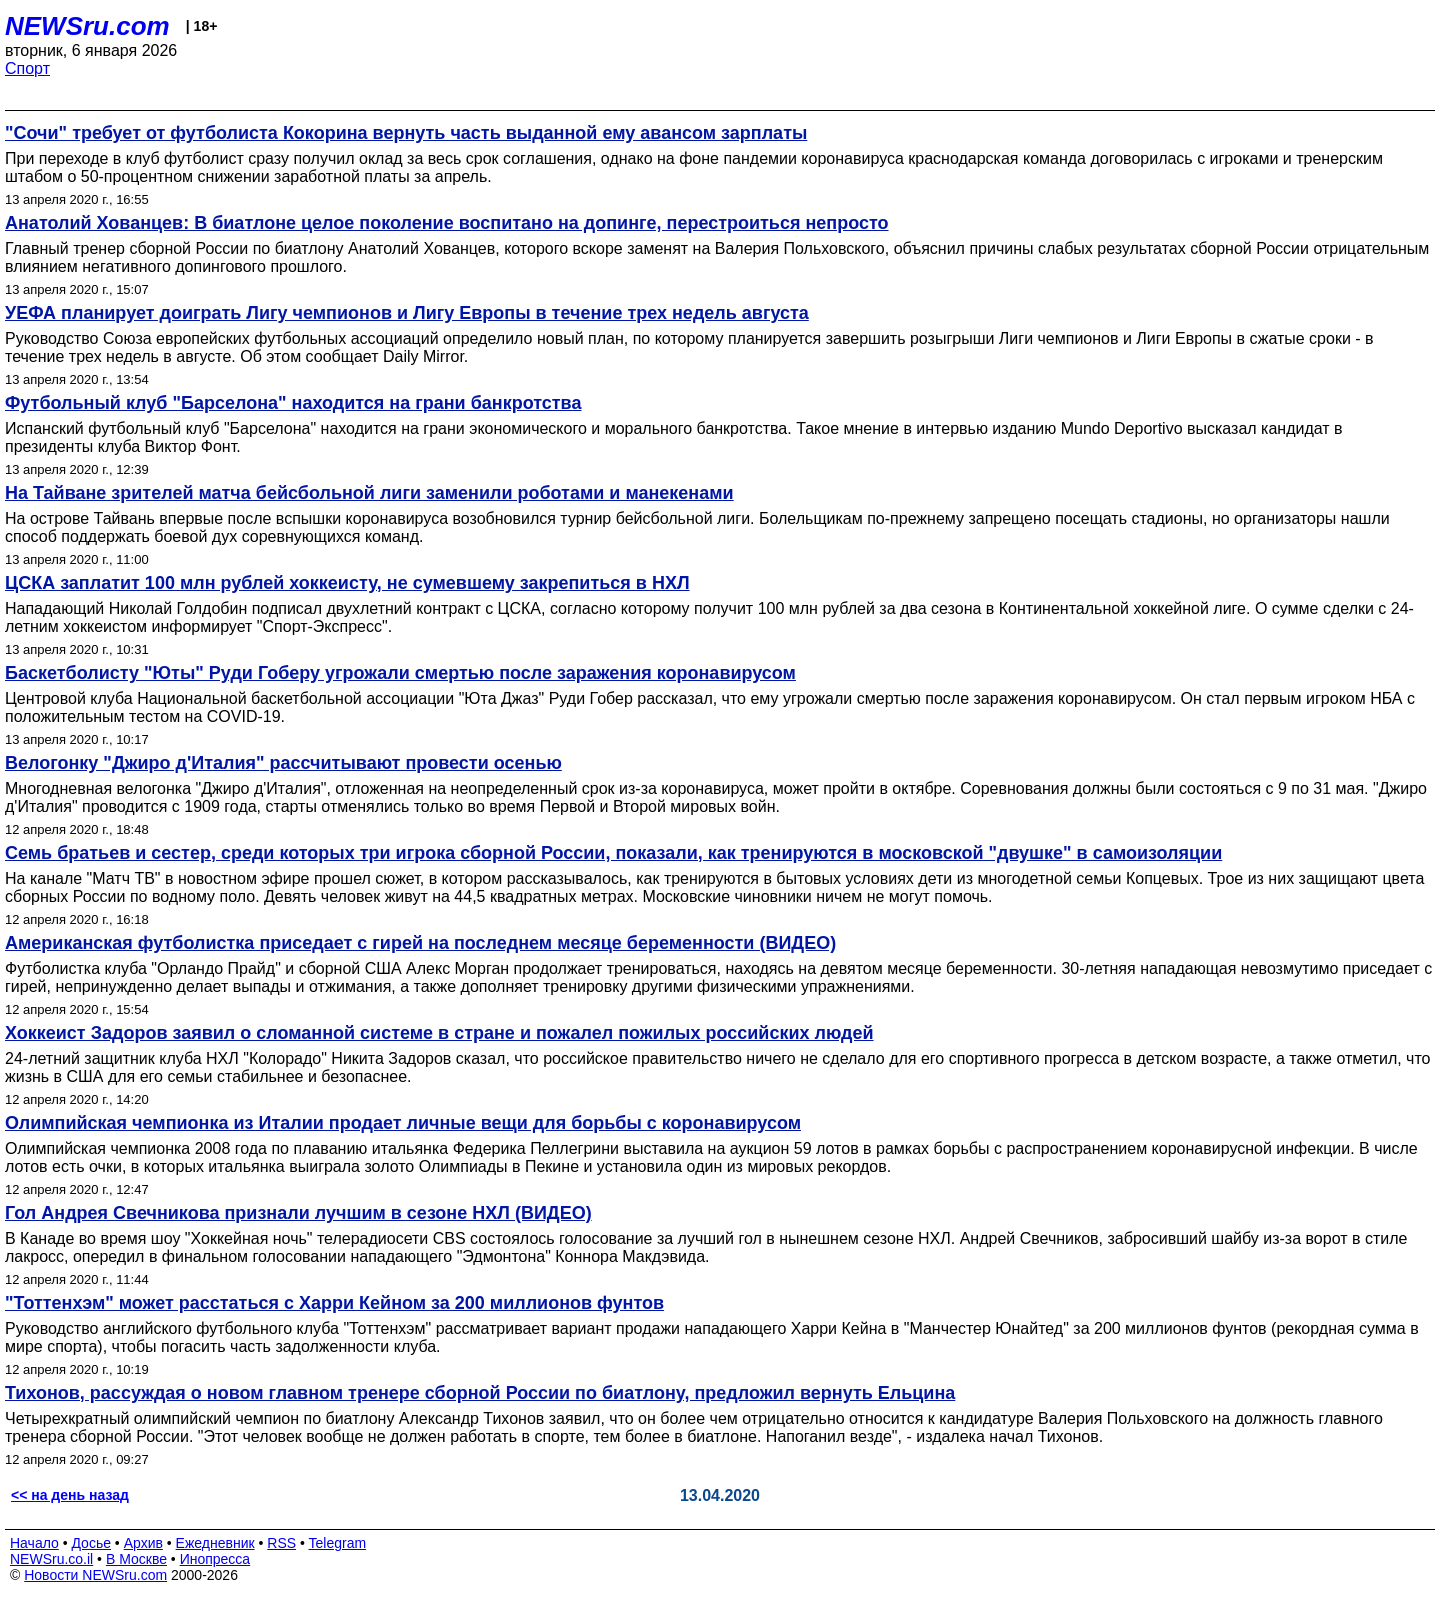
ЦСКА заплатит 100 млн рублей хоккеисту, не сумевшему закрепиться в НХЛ (347, 583)
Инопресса (215, 1559)
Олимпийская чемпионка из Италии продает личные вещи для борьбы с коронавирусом (403, 1123)
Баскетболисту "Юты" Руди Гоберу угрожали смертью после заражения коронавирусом (400, 673)
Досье (91, 1543)
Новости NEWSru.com (95, 1575)
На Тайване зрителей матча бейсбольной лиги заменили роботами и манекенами (369, 493)
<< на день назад (70, 1495)
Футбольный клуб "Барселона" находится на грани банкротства (293, 403)
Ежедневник (215, 1543)
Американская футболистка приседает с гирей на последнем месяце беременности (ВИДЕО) (420, 943)
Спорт (27, 68)
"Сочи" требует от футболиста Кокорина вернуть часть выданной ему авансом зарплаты (406, 133)
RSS (281, 1543)
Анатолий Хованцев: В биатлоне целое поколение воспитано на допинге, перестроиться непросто (447, 223)
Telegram (338, 1543)
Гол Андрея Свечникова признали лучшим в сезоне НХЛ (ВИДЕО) (298, 1213)
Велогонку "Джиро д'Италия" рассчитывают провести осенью (283, 763)
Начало (34, 1543)
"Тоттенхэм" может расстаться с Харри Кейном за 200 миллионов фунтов (334, 1303)
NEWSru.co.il (51, 1559)
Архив (143, 1543)
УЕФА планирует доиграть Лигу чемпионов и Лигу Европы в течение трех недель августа (407, 313)
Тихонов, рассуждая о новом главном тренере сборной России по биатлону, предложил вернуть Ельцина (480, 1393)
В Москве (136, 1559)
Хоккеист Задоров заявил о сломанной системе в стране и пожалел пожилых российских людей (439, 1033)
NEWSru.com (87, 26)
